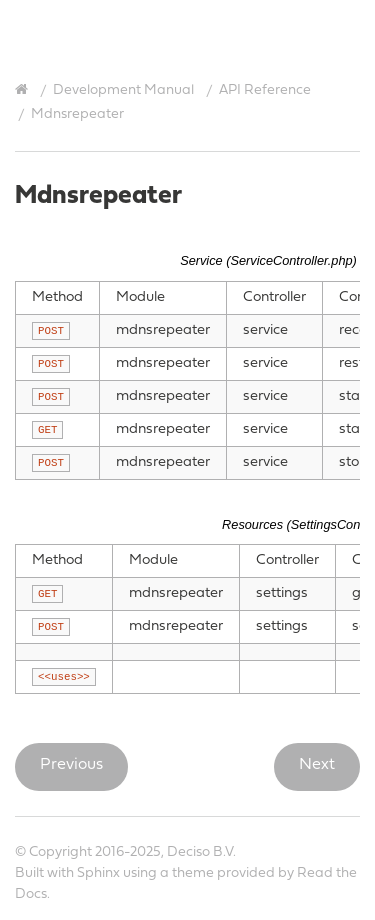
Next (317, 765)
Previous (71, 765)
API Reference (265, 90)
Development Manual (123, 90)
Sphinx (98, 873)
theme (193, 873)
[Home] (24, 90)
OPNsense (201, 30)
